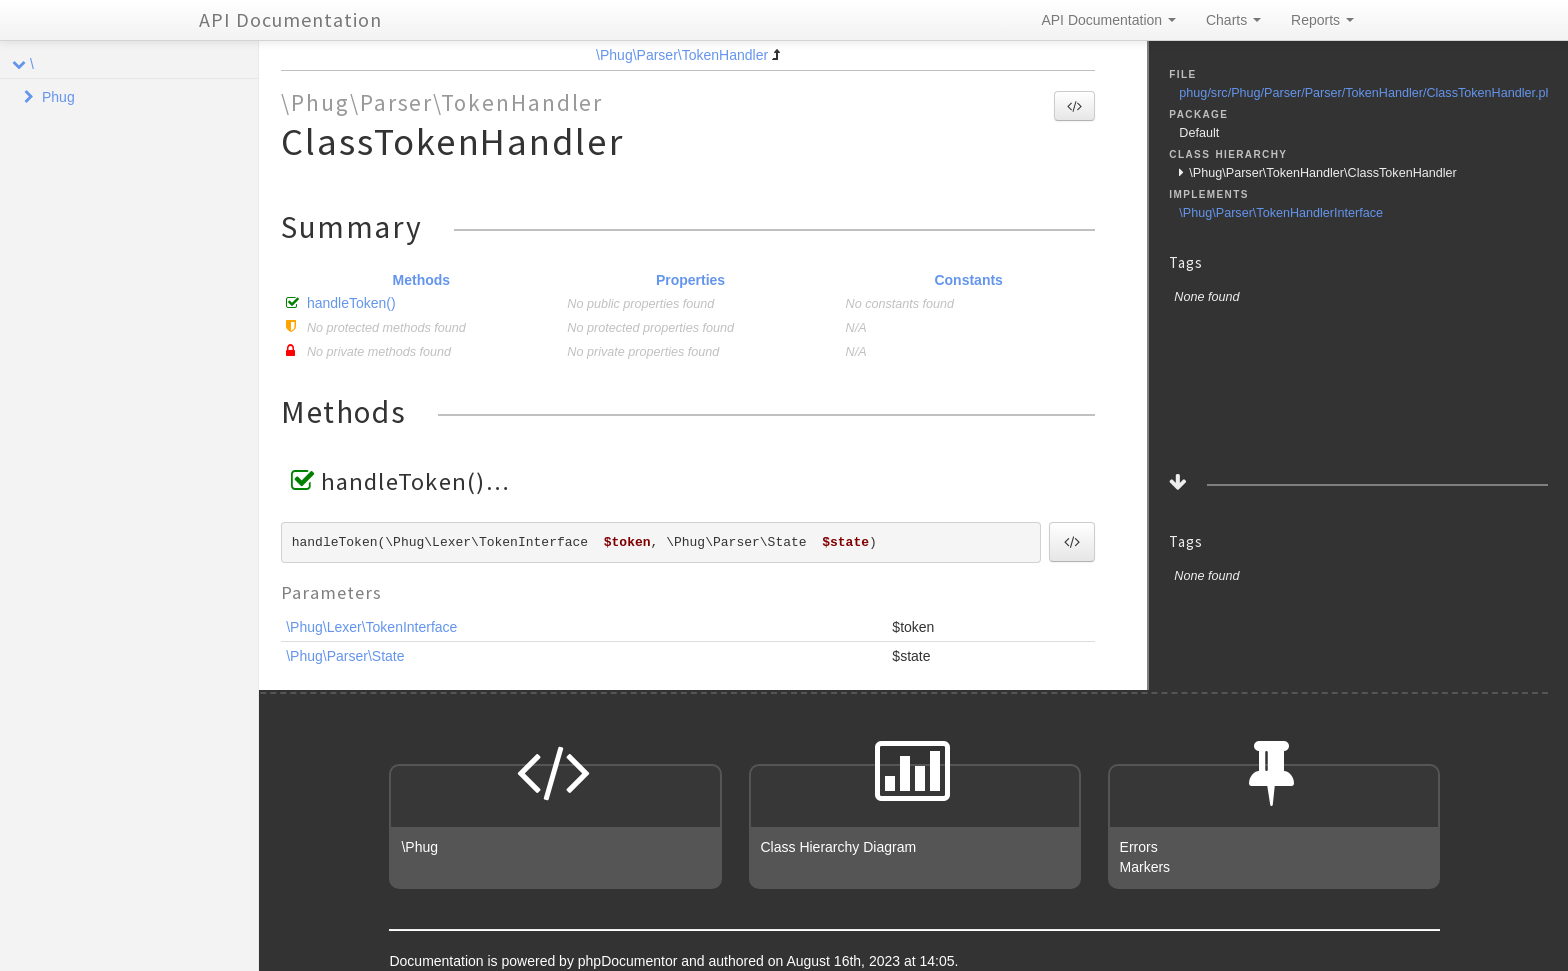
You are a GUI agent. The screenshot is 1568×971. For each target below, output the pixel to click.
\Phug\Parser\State (345, 656)
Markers (1145, 867)
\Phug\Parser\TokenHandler (682, 55)
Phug (58, 97)
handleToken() (351, 303)
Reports (1322, 20)
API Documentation (290, 19)
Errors (1139, 847)
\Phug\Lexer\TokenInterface (371, 627)
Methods (422, 280)
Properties (690, 280)
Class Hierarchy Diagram (839, 847)
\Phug (419, 847)
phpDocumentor (630, 961)
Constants (968, 280)
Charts (1233, 20)
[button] (1074, 106)
